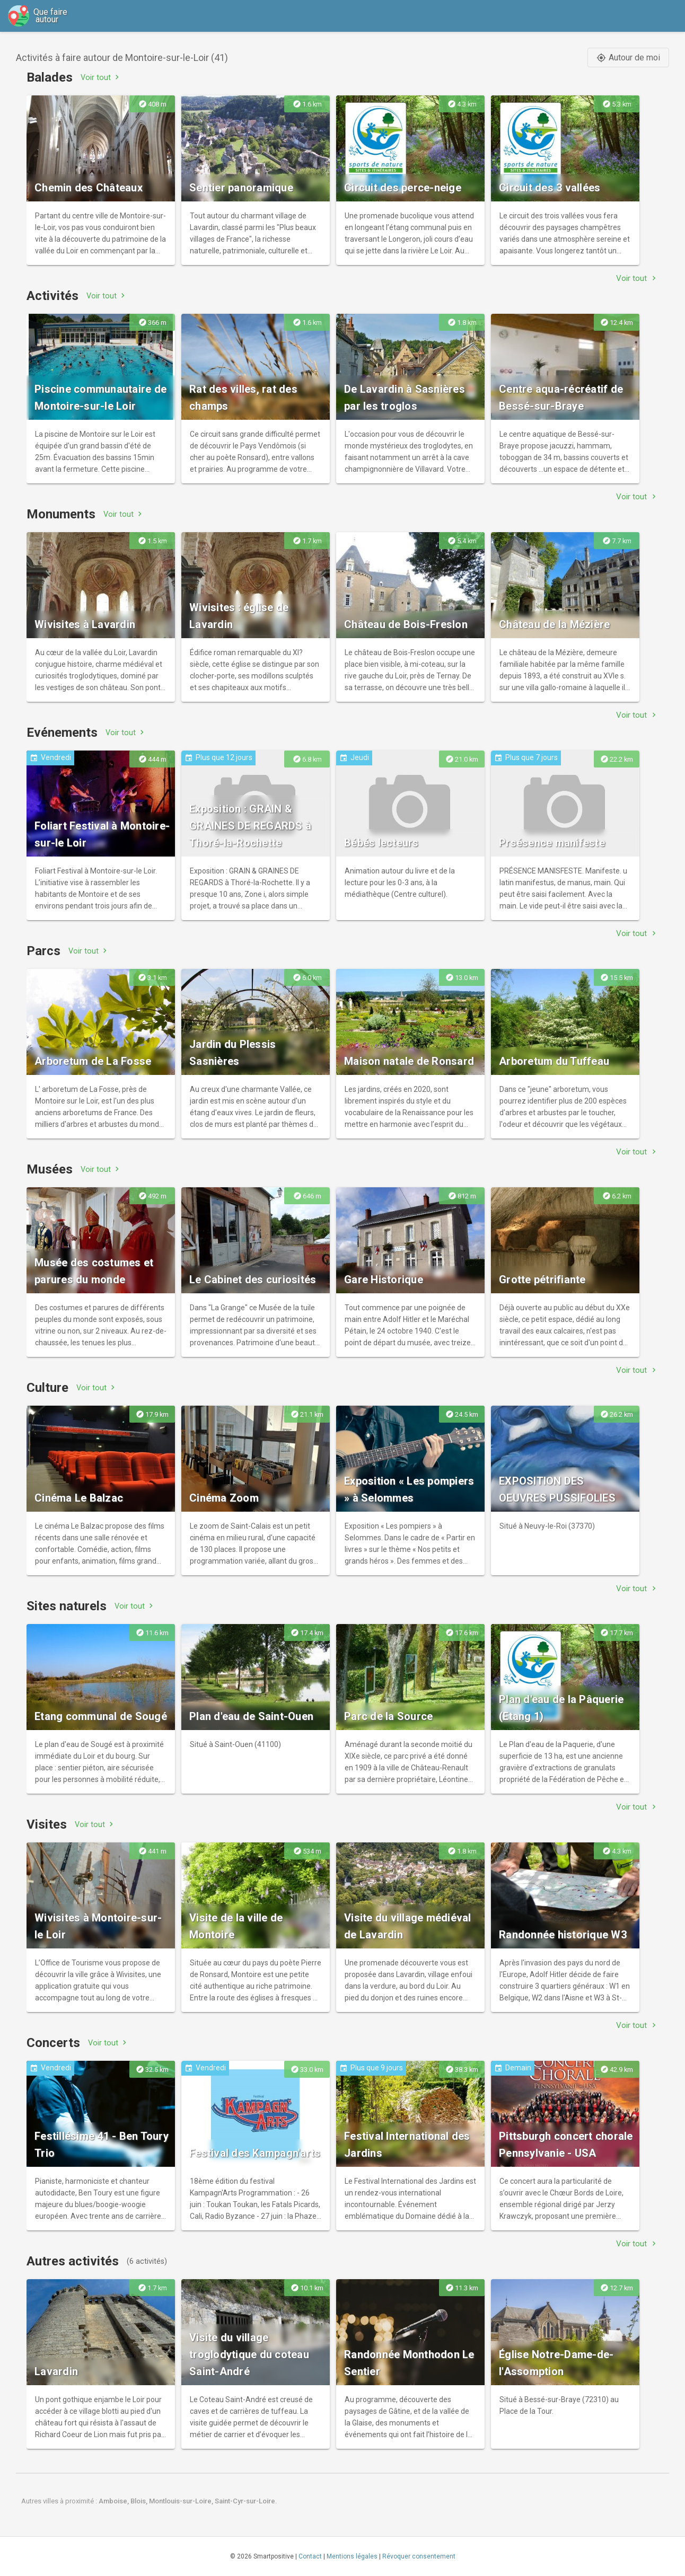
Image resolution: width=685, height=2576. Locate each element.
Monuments (61, 514)
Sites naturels (67, 1606)
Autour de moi (628, 57)
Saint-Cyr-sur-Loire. (246, 2501)
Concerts (53, 2042)
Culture (47, 1387)
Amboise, (114, 2501)
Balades (50, 77)
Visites (47, 1824)
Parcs (43, 950)
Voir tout (101, 77)
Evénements (62, 732)
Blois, (139, 2501)
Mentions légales (352, 2556)
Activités (52, 295)
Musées (50, 1169)
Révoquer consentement (418, 2556)
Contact (310, 2556)
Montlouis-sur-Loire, (182, 2501)
